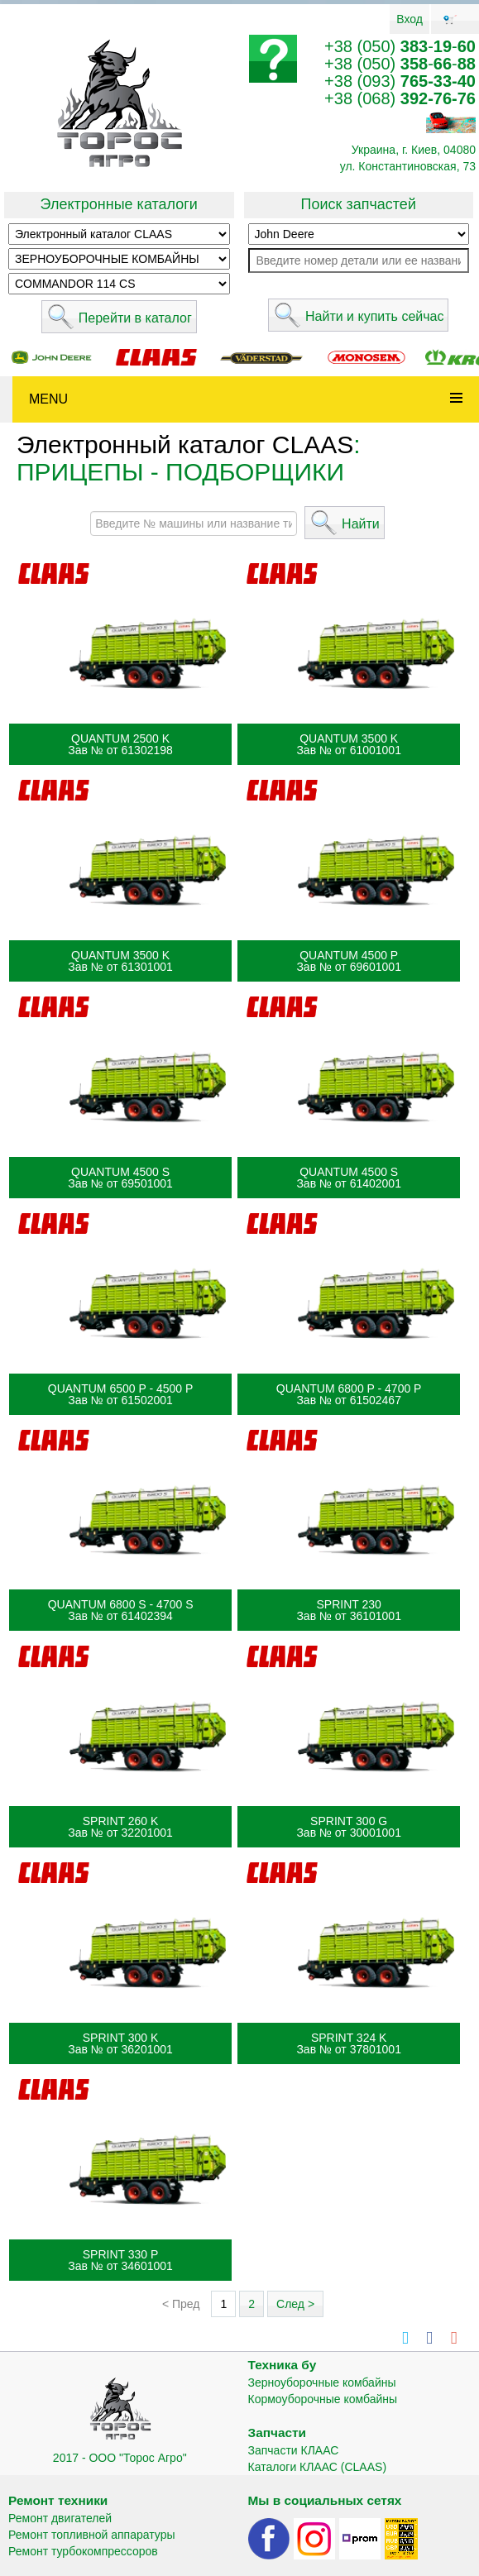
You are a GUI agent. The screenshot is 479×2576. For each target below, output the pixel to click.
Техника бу (282, 2365)
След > (295, 2304)
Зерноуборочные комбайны (322, 2382)
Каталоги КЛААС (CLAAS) (317, 2466)
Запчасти (277, 2432)
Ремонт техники (58, 2500)
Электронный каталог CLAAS (185, 444)
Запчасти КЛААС (293, 2450)
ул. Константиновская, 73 (408, 166)
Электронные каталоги (119, 204)
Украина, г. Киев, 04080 (414, 149)
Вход (409, 19)
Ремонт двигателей (60, 2518)
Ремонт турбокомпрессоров (83, 2551)
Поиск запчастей (358, 204)
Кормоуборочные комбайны (323, 2399)
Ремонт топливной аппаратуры (91, 2534)
